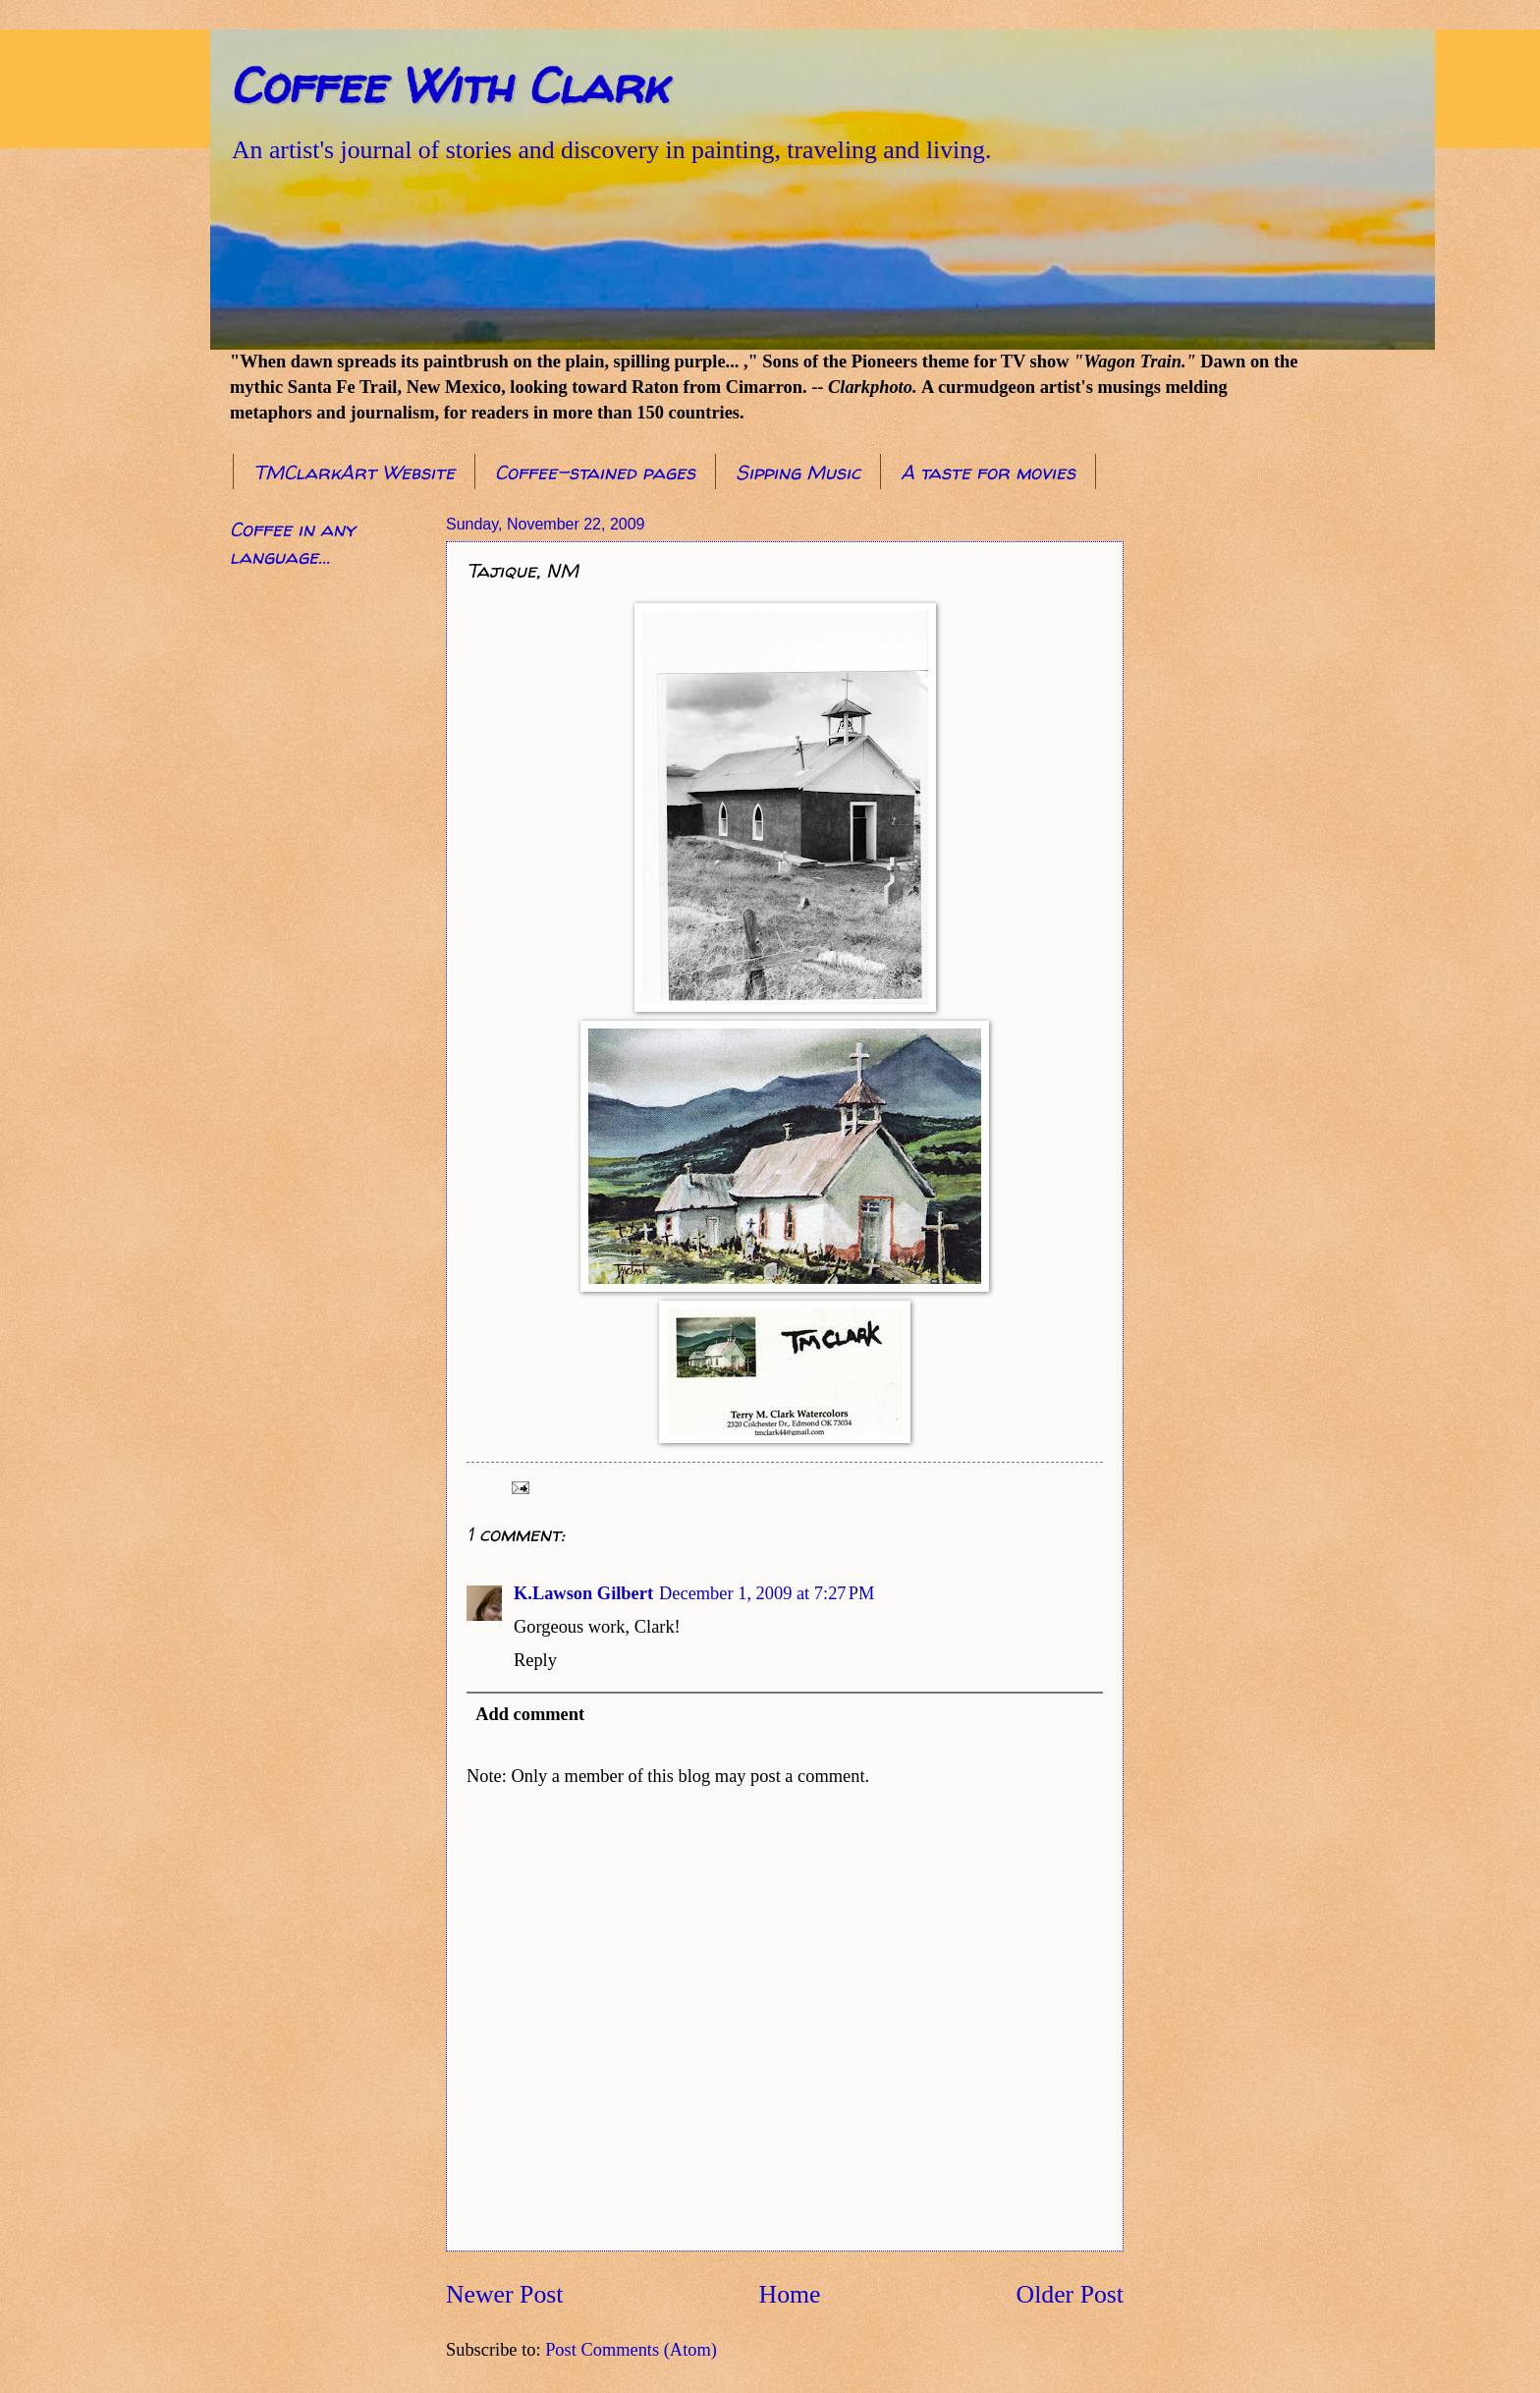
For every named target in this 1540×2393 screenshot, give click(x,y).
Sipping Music (798, 472)
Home (790, 2294)
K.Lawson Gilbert (583, 1593)
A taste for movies (988, 472)
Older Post (1070, 2294)
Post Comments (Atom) (631, 2350)
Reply (535, 1660)
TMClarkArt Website (354, 472)
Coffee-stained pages (595, 472)
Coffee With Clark (448, 85)
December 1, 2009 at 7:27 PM (766, 1593)
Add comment (529, 1714)
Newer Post (504, 2294)
